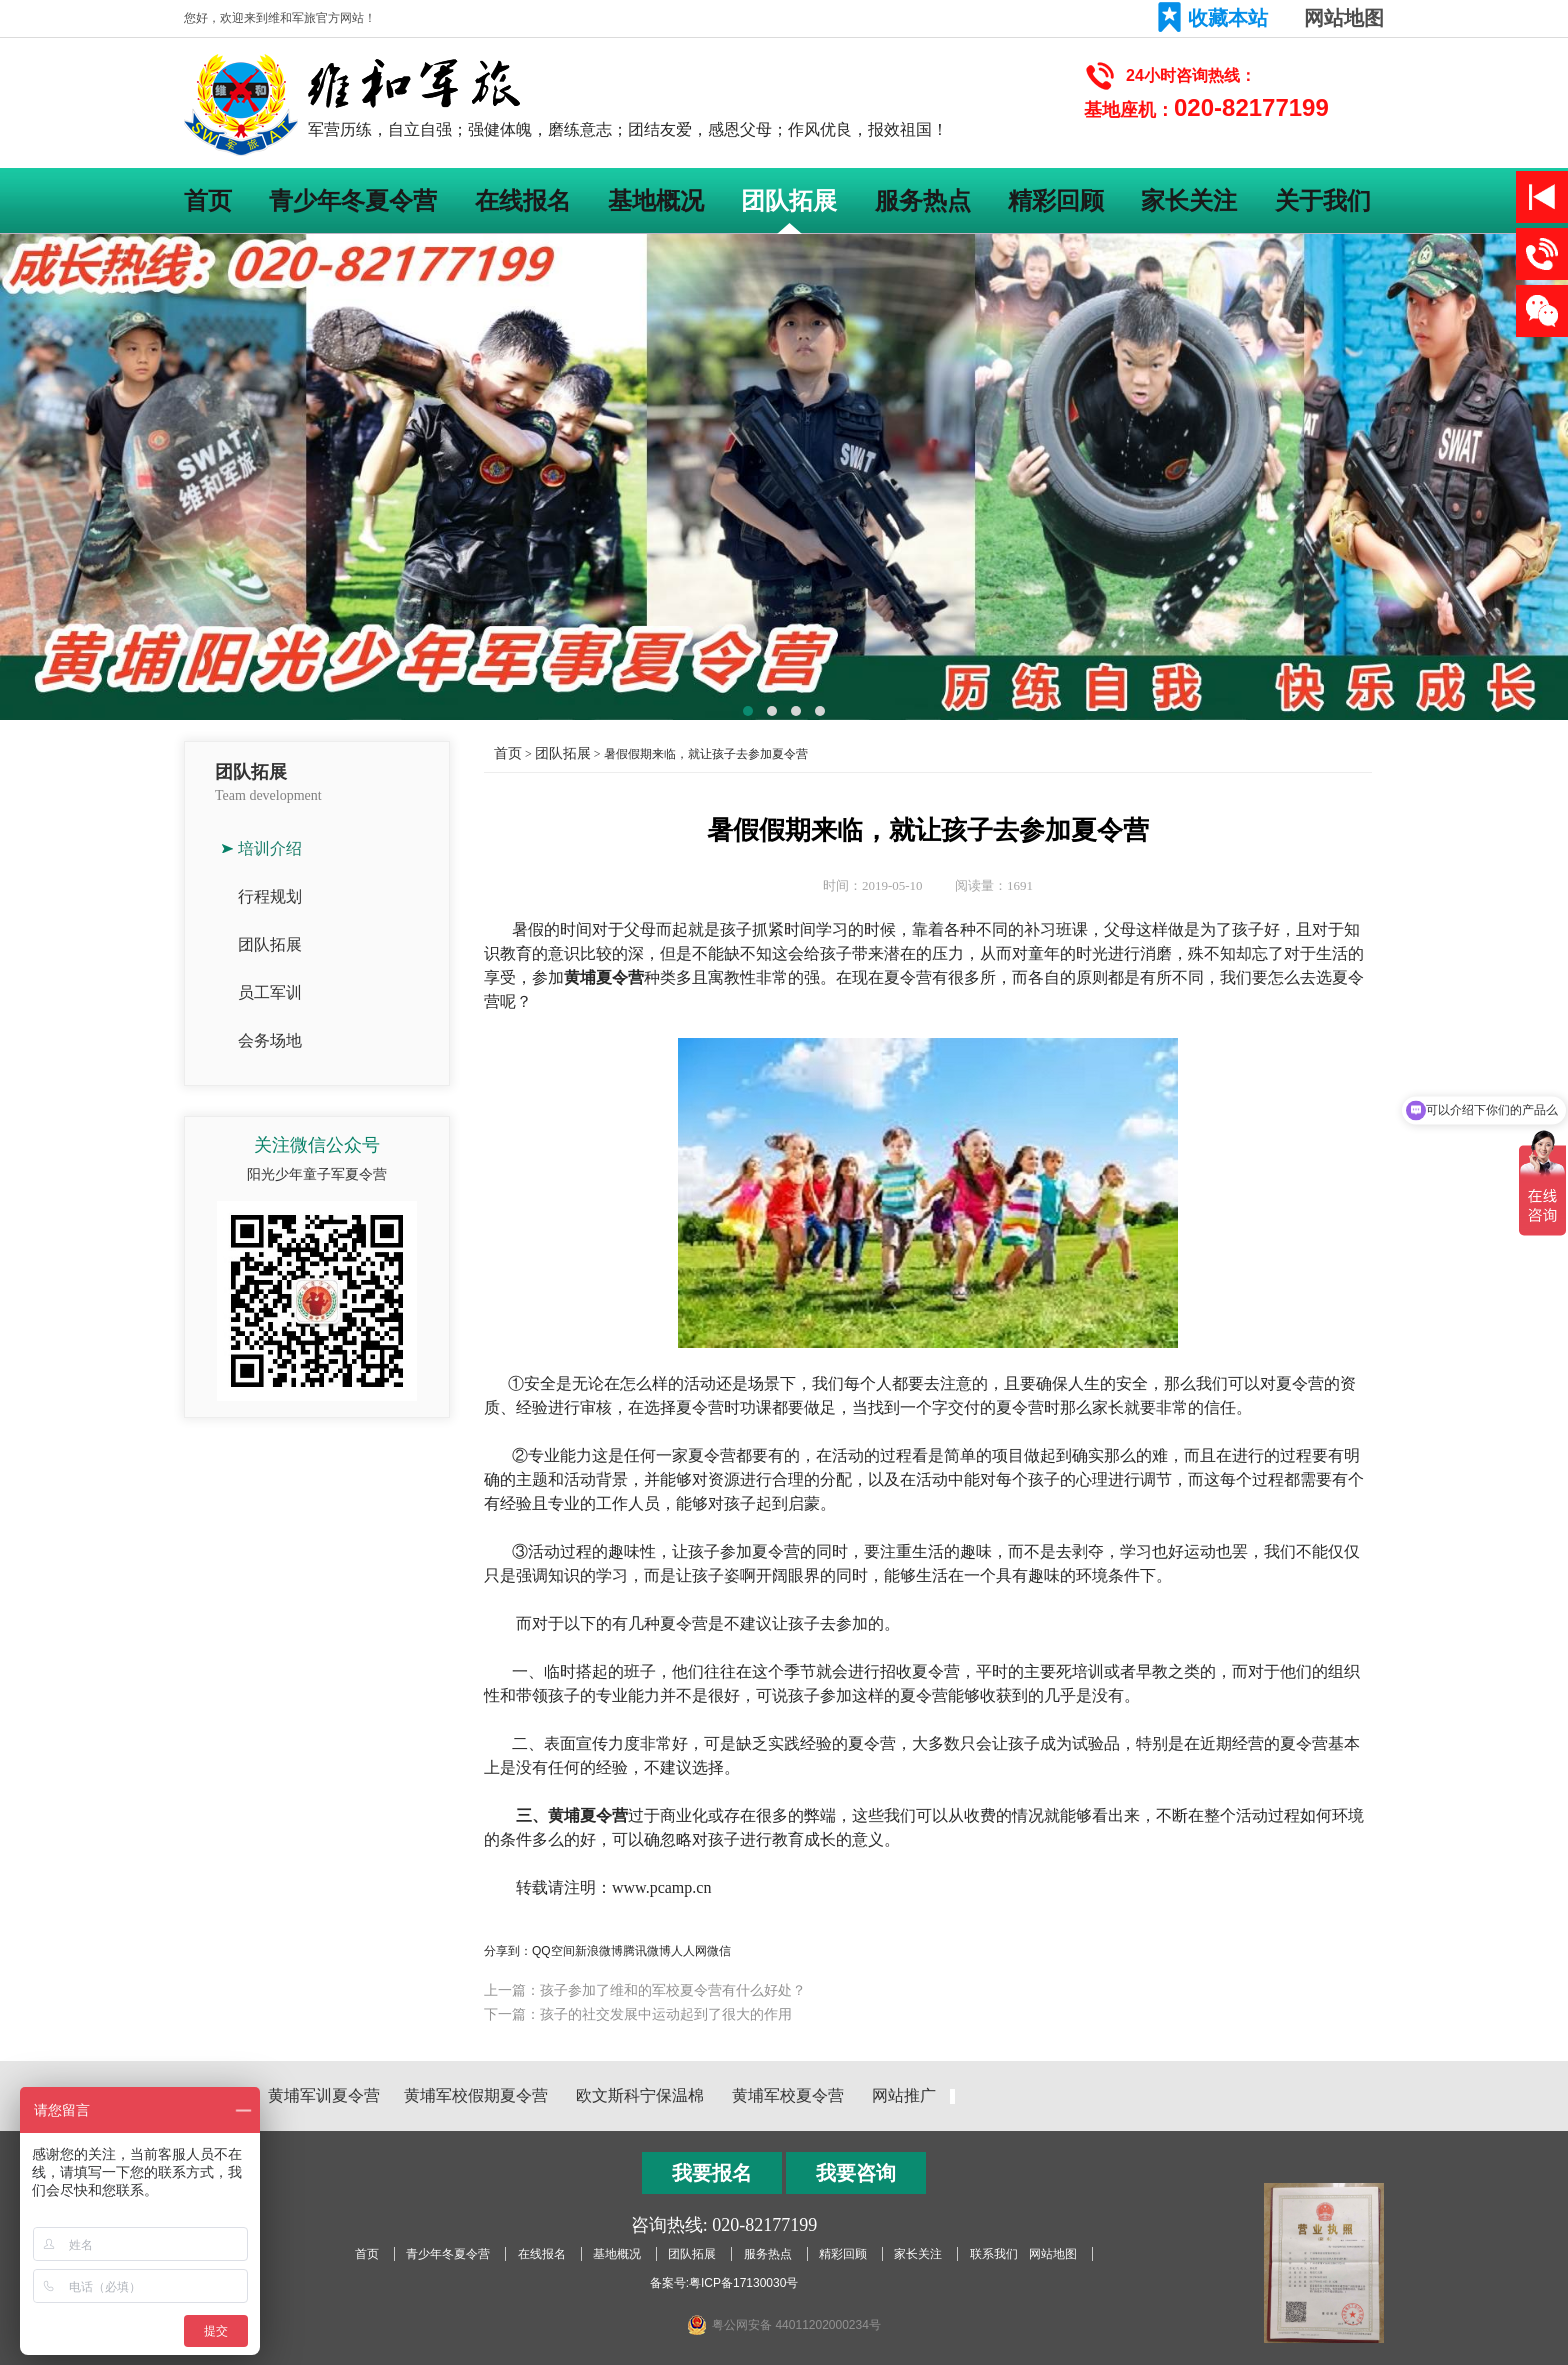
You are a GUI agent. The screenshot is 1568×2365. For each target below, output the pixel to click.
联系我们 (994, 2254)
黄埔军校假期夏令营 (476, 2095)
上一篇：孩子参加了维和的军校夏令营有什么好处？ (645, 1990)
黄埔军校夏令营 (788, 2095)
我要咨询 (856, 2173)
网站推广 (904, 2095)
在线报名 (523, 200)
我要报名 (712, 2173)
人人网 (689, 1951)
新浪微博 (599, 1951)
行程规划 (270, 896)
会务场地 (270, 1040)
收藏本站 (1228, 18)
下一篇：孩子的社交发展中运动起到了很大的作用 (638, 2014)
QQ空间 (553, 1951)
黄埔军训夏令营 (324, 2095)
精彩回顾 (1056, 200)
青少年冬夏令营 (353, 200)
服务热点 (923, 200)
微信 (719, 1951)
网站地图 (1344, 18)
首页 (208, 200)
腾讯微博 (647, 1951)
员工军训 (270, 992)
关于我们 (1323, 200)
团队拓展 (789, 200)
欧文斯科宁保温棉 (640, 2095)
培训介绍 (270, 848)
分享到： (508, 1951)
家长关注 (1189, 200)
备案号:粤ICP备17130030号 (724, 2283)
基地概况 (656, 200)
